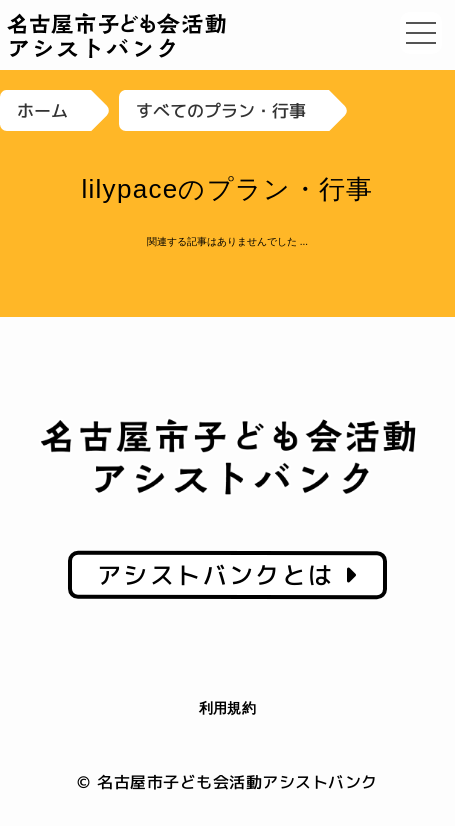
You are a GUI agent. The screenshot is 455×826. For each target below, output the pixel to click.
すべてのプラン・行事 (221, 110)
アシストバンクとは (227, 575)
